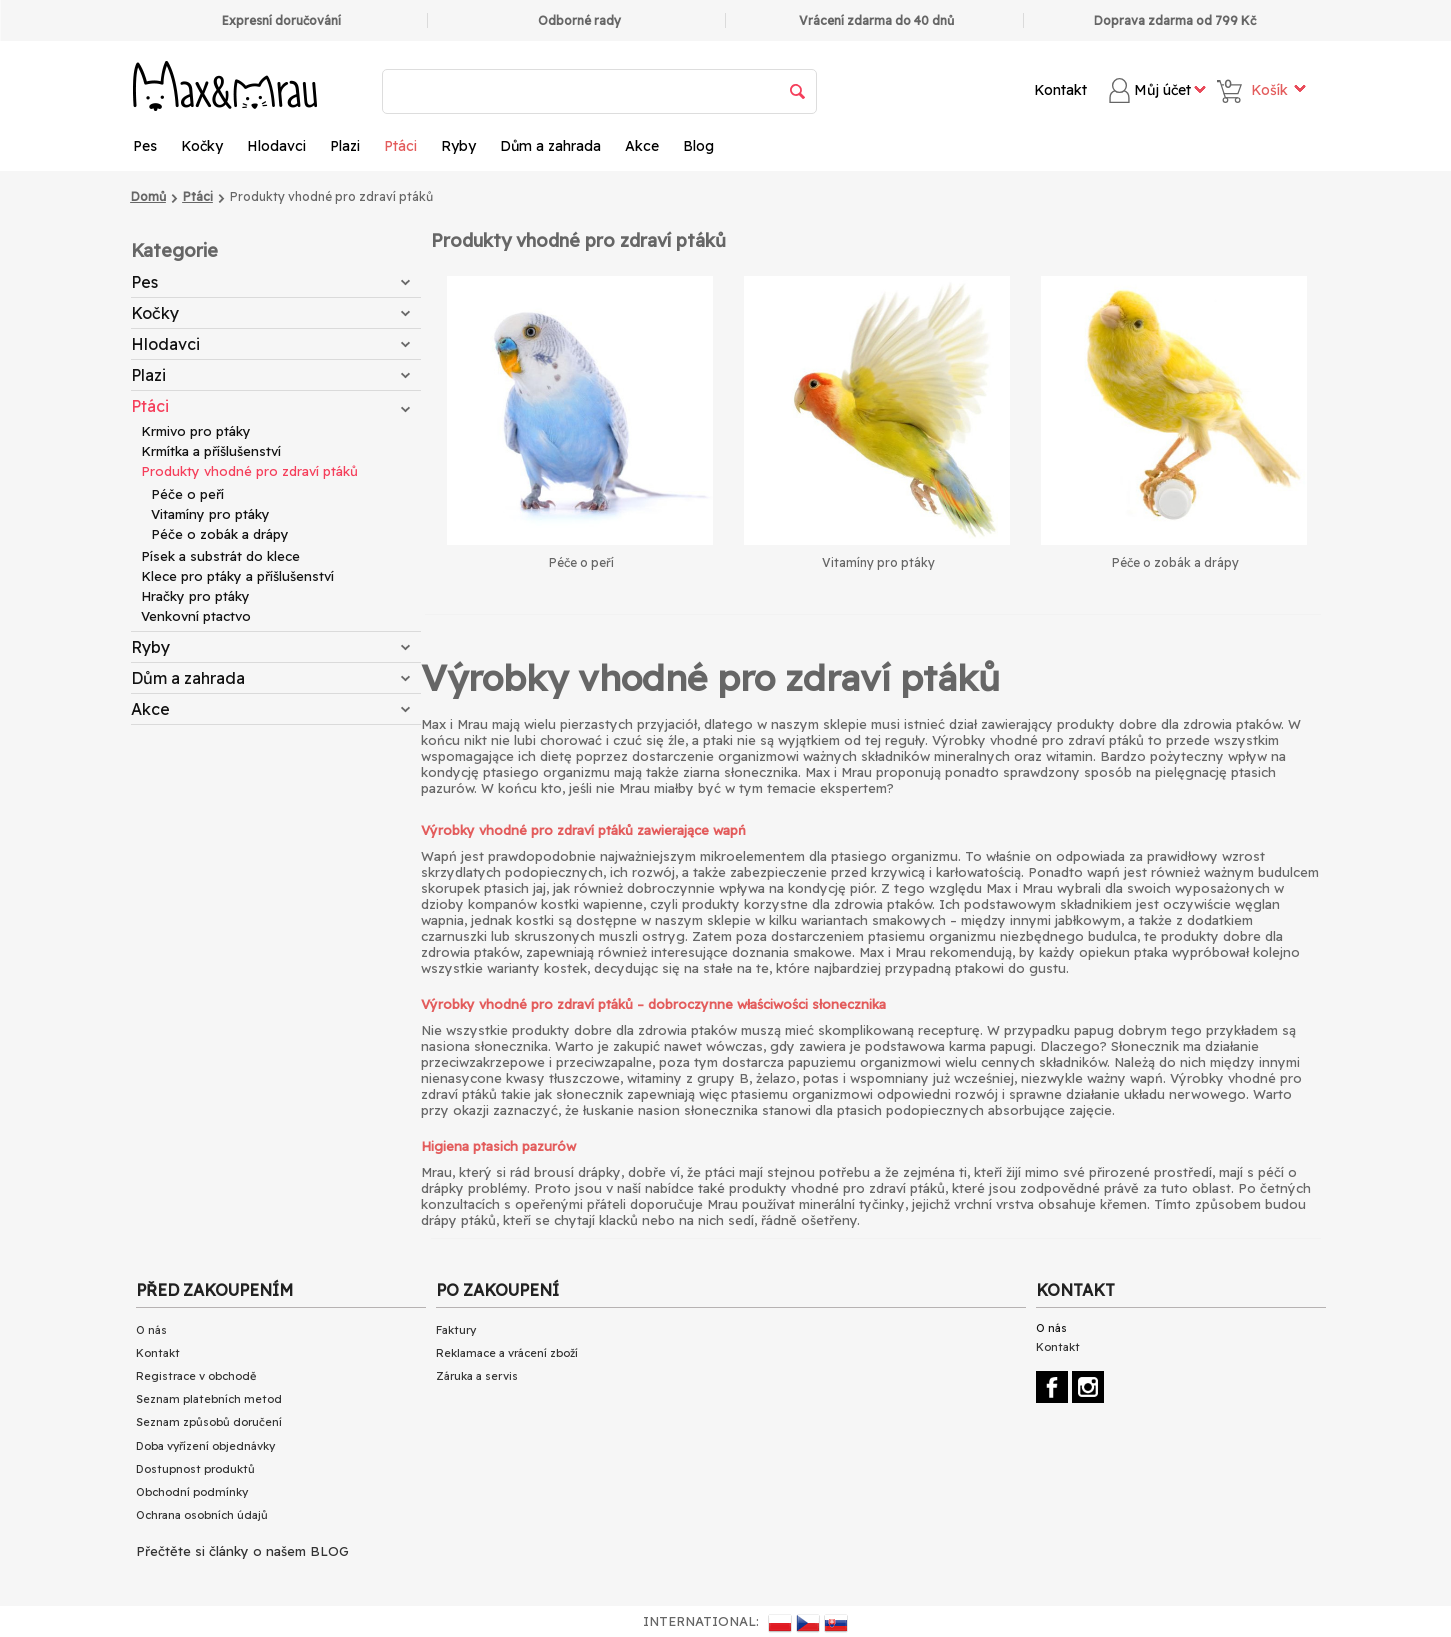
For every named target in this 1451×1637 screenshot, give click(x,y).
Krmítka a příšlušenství (211, 451)
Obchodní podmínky (192, 1492)
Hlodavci (276, 146)
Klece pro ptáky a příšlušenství (237, 576)
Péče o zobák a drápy (220, 534)
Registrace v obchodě (196, 1376)
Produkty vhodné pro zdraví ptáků (249, 471)
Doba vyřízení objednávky (205, 1446)
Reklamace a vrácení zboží (507, 1353)
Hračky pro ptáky (195, 596)
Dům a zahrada (550, 146)
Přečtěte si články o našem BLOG (242, 1551)
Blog (698, 146)
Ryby (458, 146)
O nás (151, 1330)
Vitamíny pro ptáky (210, 514)
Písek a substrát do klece (220, 556)
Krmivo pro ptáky (196, 431)
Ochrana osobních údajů (202, 1515)
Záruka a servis (477, 1376)
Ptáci (400, 146)
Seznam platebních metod (209, 1399)
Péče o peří (187, 494)
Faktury (456, 1330)
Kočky (202, 146)
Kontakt (1060, 90)
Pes (145, 146)
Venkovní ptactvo (196, 616)
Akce (642, 146)
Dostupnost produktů (195, 1469)
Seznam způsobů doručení (209, 1422)
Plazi (345, 146)
